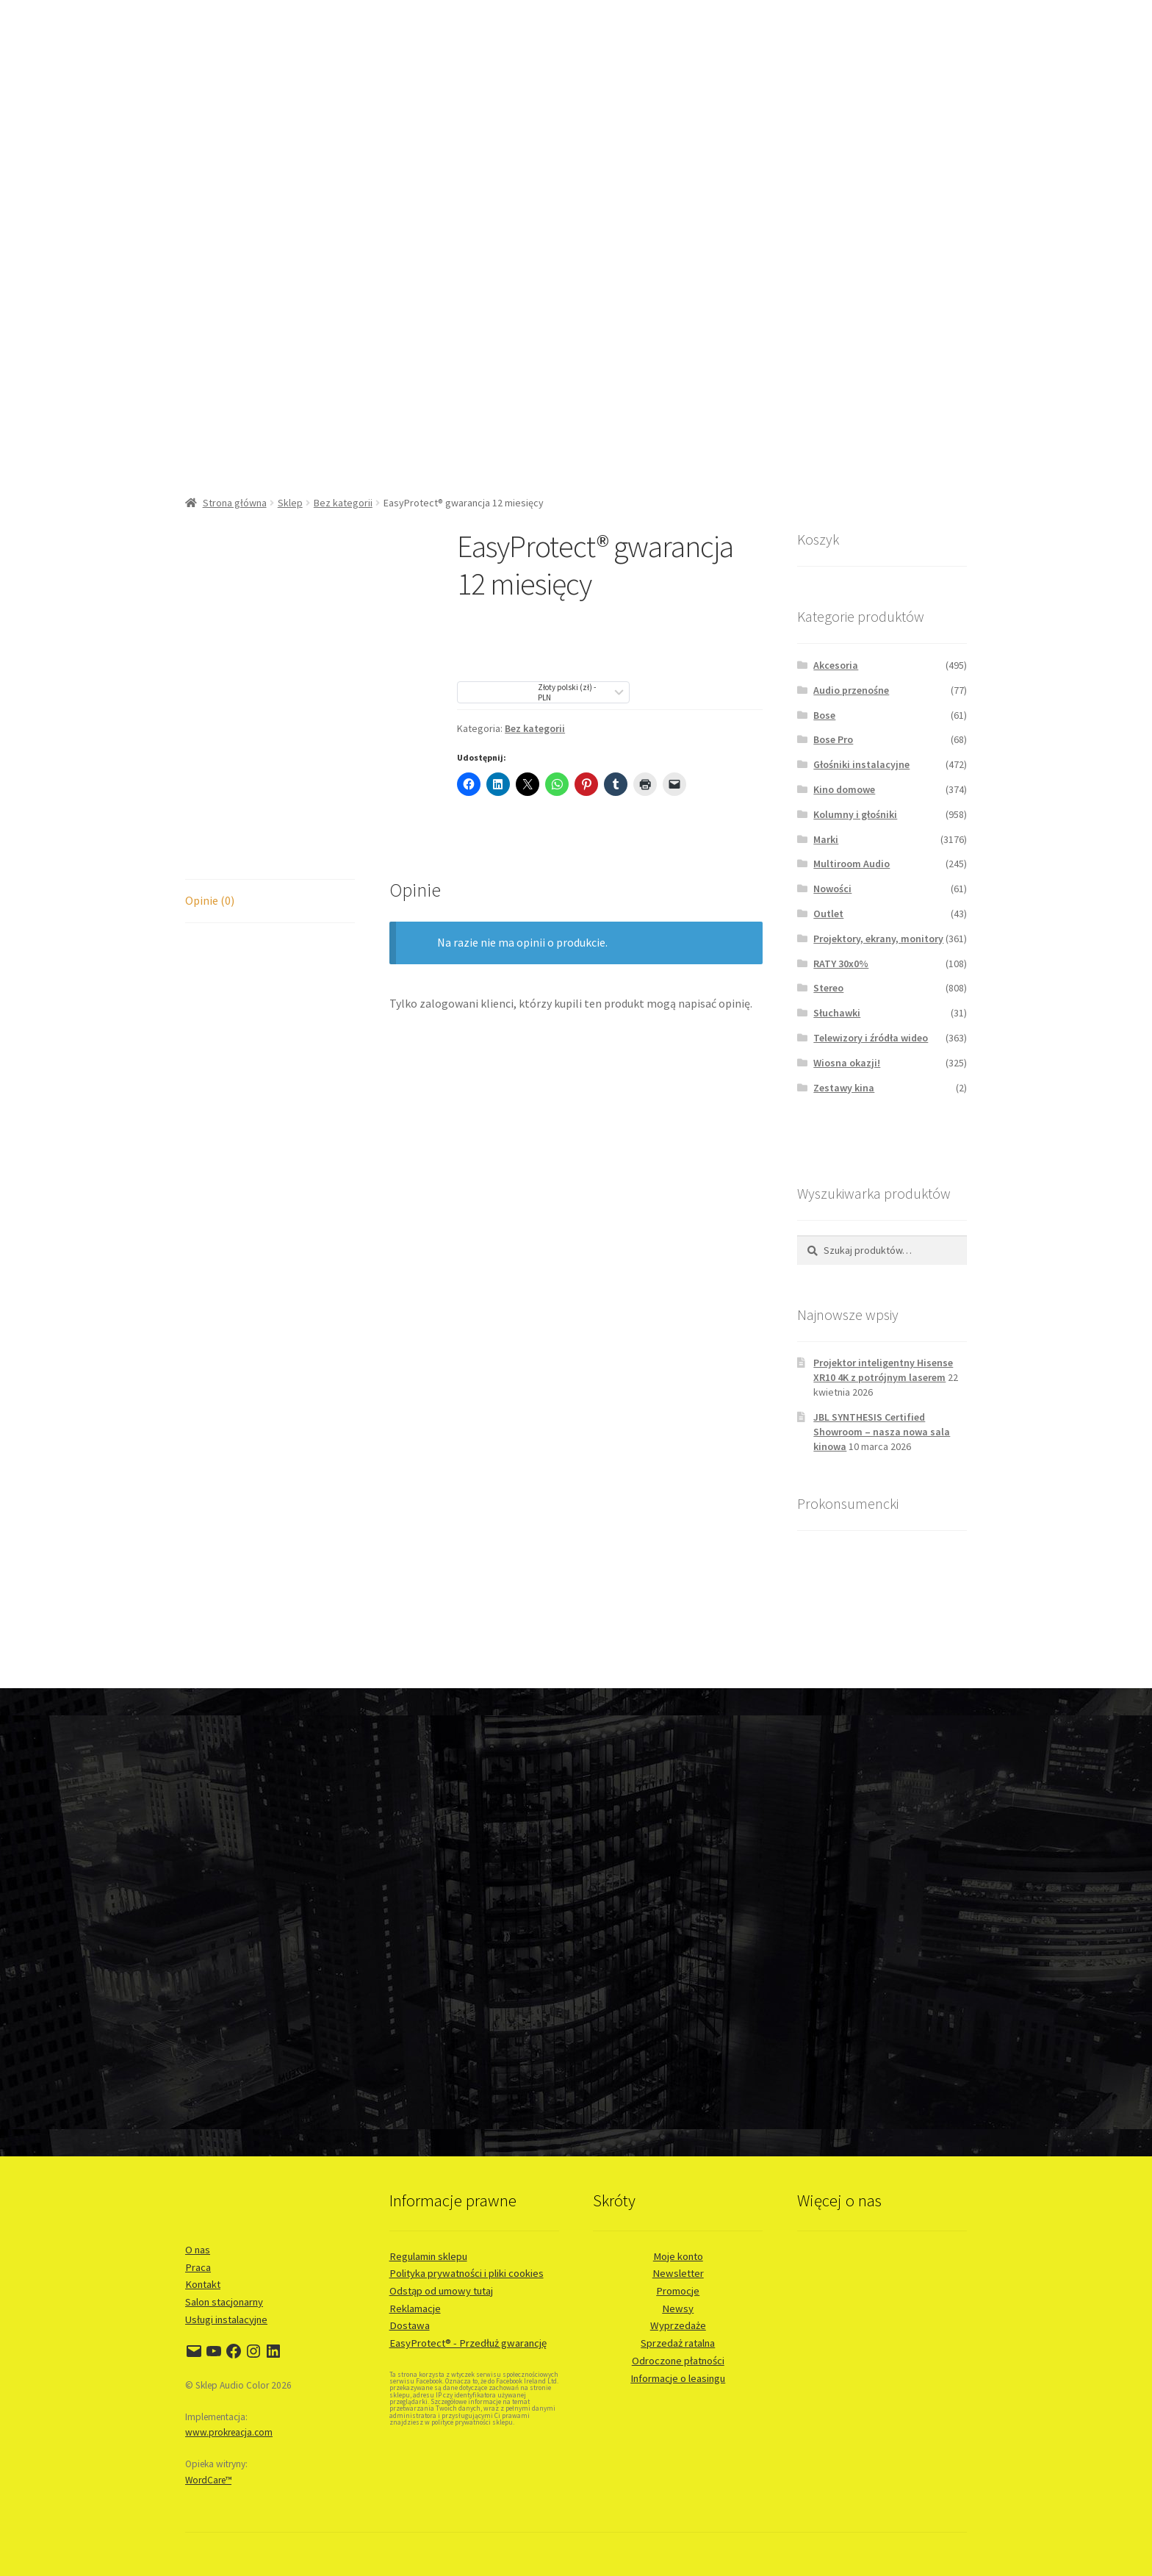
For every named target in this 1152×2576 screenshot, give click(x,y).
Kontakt (202, 2284)
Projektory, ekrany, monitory (878, 938)
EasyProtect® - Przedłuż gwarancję (468, 2343)
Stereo (828, 987)
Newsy (678, 2308)
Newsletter (678, 2273)
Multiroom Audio (851, 863)
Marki (825, 839)
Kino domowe (844, 789)
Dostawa (409, 2325)
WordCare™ (208, 2480)
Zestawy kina (843, 1087)
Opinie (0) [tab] (209, 900)
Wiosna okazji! (846, 1062)
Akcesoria (835, 665)
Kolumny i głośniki (855, 814)
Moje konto (678, 2256)
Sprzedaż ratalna (678, 2343)
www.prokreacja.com (229, 2432)
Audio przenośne (851, 690)
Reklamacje (415, 2308)
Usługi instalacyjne (226, 2319)
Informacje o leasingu (677, 2378)
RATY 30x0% (840, 963)
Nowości (832, 888)
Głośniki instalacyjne (861, 764)
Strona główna (235, 502)
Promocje (677, 2290)
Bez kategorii (343, 502)
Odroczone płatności (678, 2360)
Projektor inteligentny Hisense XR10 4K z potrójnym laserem (883, 1370)
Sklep (290, 502)
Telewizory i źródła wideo (870, 1037)
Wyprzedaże (678, 2325)
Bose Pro (833, 739)
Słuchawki (836, 1012)
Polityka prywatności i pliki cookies (466, 2273)
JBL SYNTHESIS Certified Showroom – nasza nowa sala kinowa (881, 1431)
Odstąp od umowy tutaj (441, 2290)
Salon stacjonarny (224, 2301)
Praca (198, 2267)
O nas (197, 2249)
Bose (824, 715)
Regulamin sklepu (428, 2256)
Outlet (828, 913)
